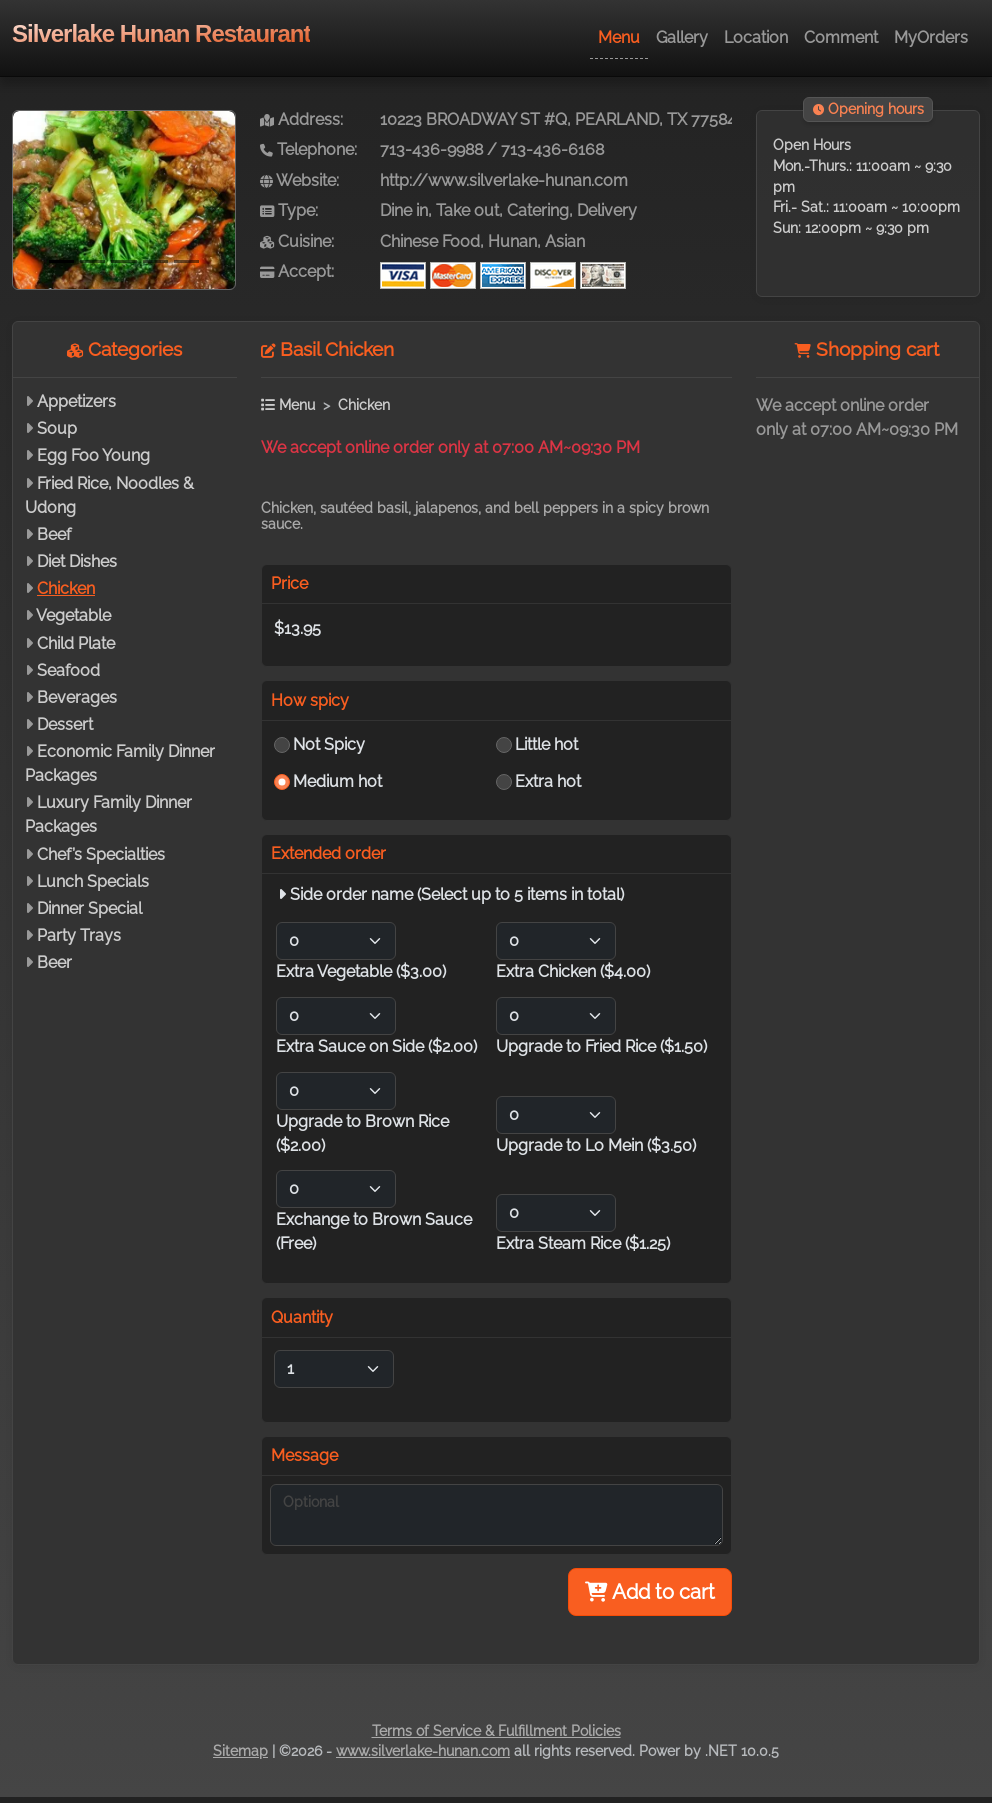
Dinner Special (89, 908)
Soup (57, 428)
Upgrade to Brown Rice (362, 1133)
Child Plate (76, 643)
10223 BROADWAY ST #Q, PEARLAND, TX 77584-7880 (579, 119)
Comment (841, 37)
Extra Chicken (573, 971)
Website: (299, 180)
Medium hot (337, 781)
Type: (289, 210)
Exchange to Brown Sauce (374, 1231)
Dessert (65, 724)
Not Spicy (329, 744)
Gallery (682, 37)
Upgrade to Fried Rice (601, 1046)
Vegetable (73, 615)
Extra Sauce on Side (376, 1046)
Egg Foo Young (93, 455)
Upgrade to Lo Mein (596, 1145)
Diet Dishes (77, 561)
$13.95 (297, 628)
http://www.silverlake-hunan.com (504, 180)
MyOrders (931, 37)
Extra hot (548, 781)
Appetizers (76, 401)
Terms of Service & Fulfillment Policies (496, 1731)
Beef (54, 534)
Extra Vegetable (361, 971)
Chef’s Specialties (101, 854)
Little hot (546, 744)
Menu (619, 37)
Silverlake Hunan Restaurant (161, 33)
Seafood (68, 670)
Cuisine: (297, 241)
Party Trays (79, 935)
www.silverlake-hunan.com (423, 1751)
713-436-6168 (552, 149)
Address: (301, 119)
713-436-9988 (431, 149)
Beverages (77, 697)
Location (756, 37)
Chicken (66, 588)
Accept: (297, 271)
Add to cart (650, 1592)
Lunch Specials (93, 881)
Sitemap (240, 1751)
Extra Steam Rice (583, 1243)
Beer (54, 962)
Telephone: (308, 149)
